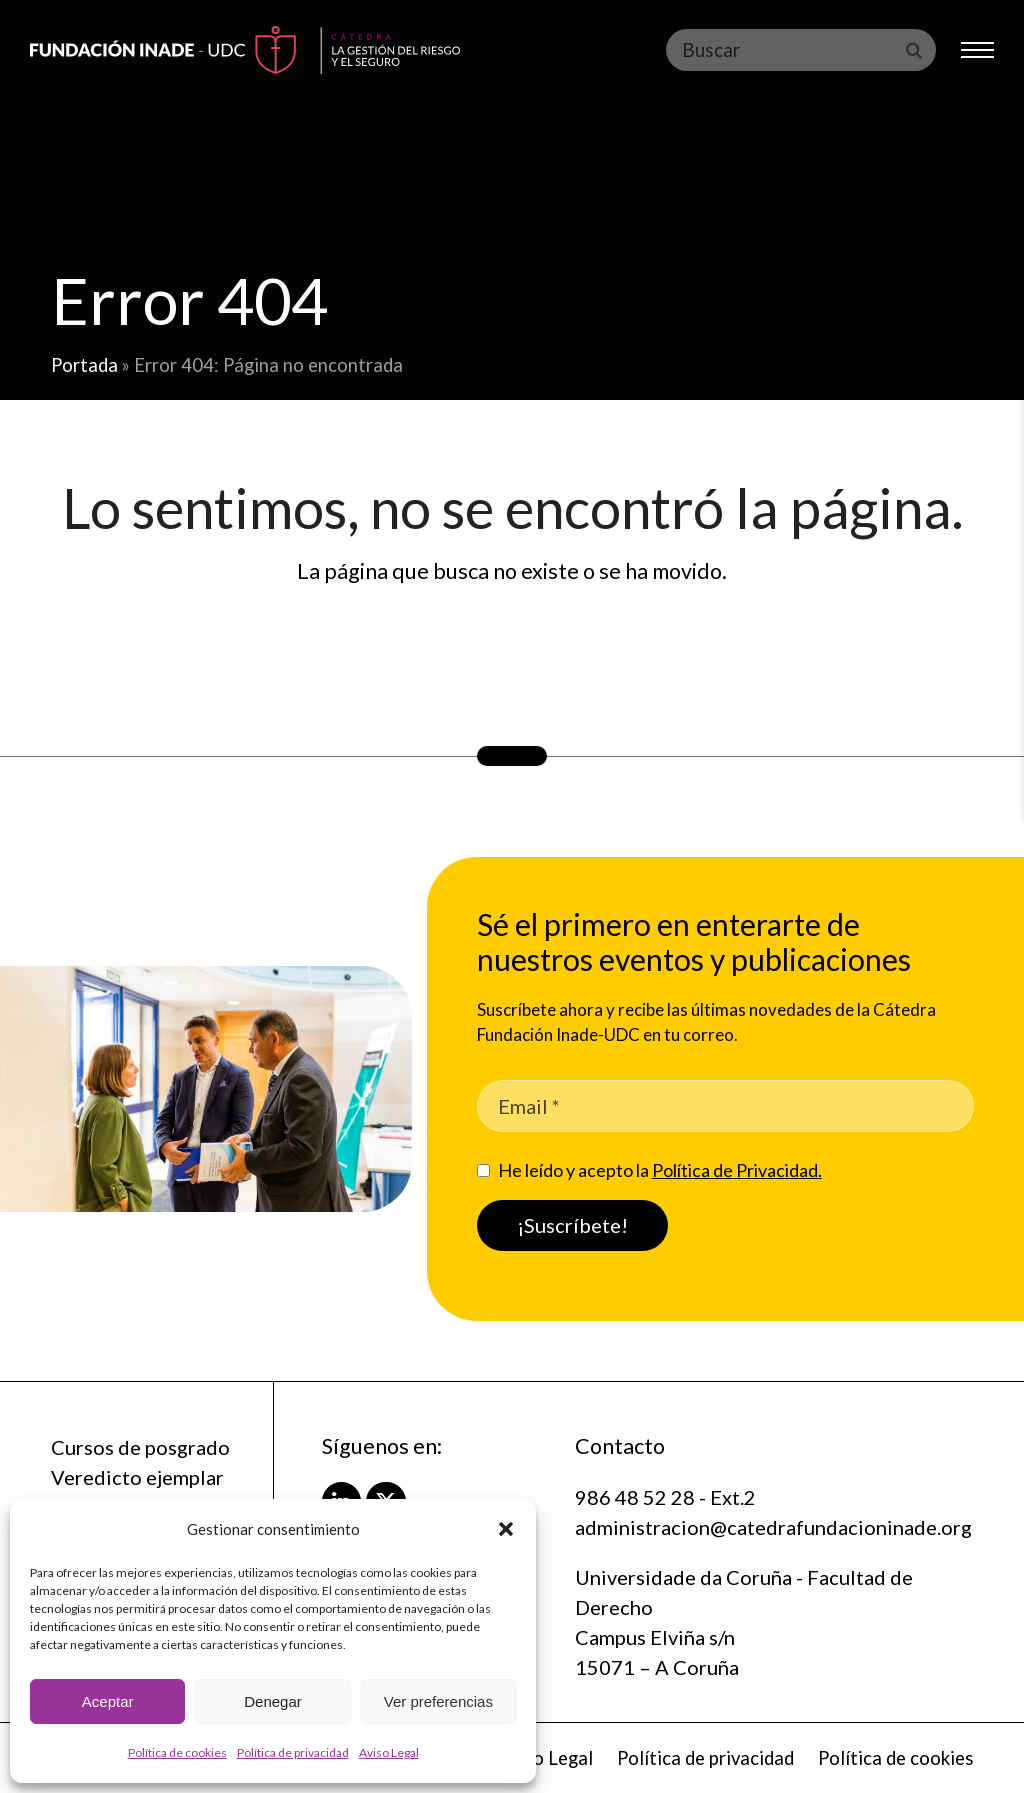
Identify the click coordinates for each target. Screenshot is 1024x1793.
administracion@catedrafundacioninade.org (773, 1527)
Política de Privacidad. (737, 1170)
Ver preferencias (438, 1701)
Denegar (273, 1701)
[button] (506, 1529)
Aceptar (108, 1701)
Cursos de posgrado (140, 1447)
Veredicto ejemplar (137, 1477)
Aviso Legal (389, 1752)
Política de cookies (177, 1752)
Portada (84, 365)
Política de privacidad (293, 1752)
